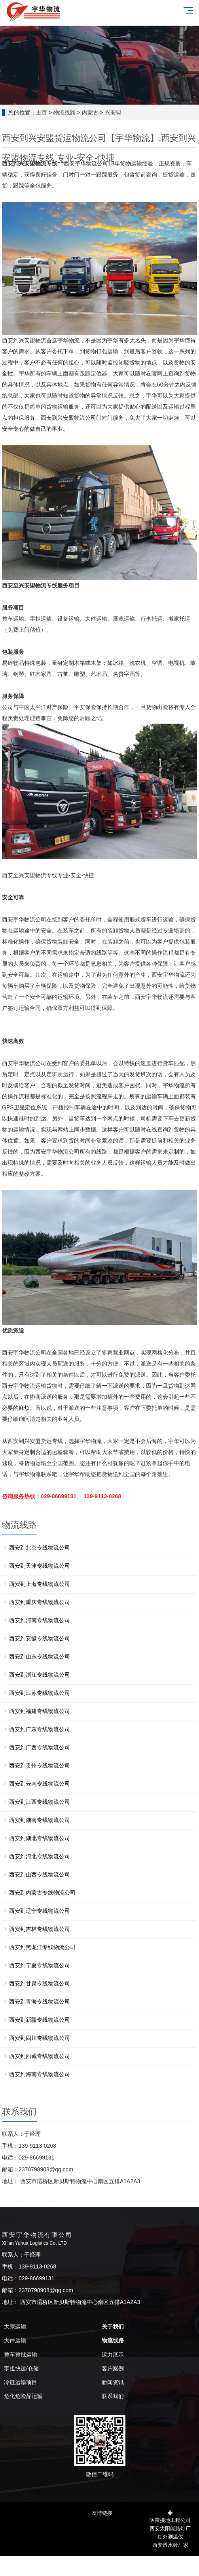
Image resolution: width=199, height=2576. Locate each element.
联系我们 (113, 2396)
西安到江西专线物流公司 (39, 1802)
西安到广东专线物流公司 (39, 1729)
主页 (41, 112)
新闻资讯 (113, 2382)
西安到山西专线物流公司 (39, 1874)
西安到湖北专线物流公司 (39, 1838)
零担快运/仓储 (21, 2368)
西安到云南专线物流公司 (39, 1783)
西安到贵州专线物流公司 (39, 1765)
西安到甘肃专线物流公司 (39, 1983)
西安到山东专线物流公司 (39, 1656)
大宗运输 (15, 2326)
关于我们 (113, 2326)
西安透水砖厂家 (170, 2544)
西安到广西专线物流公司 (39, 1747)
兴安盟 (113, 112)
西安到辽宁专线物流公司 (39, 1911)
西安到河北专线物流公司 (39, 1856)
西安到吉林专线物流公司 (39, 1929)
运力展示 (113, 2354)
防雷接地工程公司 (170, 2519)
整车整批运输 (20, 2354)
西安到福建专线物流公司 (39, 1711)
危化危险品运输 (23, 2396)
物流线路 (64, 112)
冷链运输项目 (20, 2382)
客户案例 (113, 2368)
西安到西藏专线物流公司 (39, 2056)
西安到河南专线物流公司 (39, 1620)
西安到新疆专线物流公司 (39, 2020)
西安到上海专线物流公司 (39, 1584)
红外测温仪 (170, 2536)
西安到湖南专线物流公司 (39, 1820)
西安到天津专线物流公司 (39, 1566)
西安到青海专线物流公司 (39, 2001)
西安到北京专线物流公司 (39, 1547)
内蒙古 (90, 112)
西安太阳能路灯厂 (170, 2528)
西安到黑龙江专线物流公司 (42, 1947)
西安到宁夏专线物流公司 (39, 1965)
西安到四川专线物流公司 (39, 2038)
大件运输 (15, 2340)
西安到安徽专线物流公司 (39, 1638)
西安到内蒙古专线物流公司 (42, 1892)
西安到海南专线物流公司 (39, 2074)
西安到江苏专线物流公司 (39, 1693)
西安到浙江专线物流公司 (39, 1675)
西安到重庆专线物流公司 (39, 1602)
